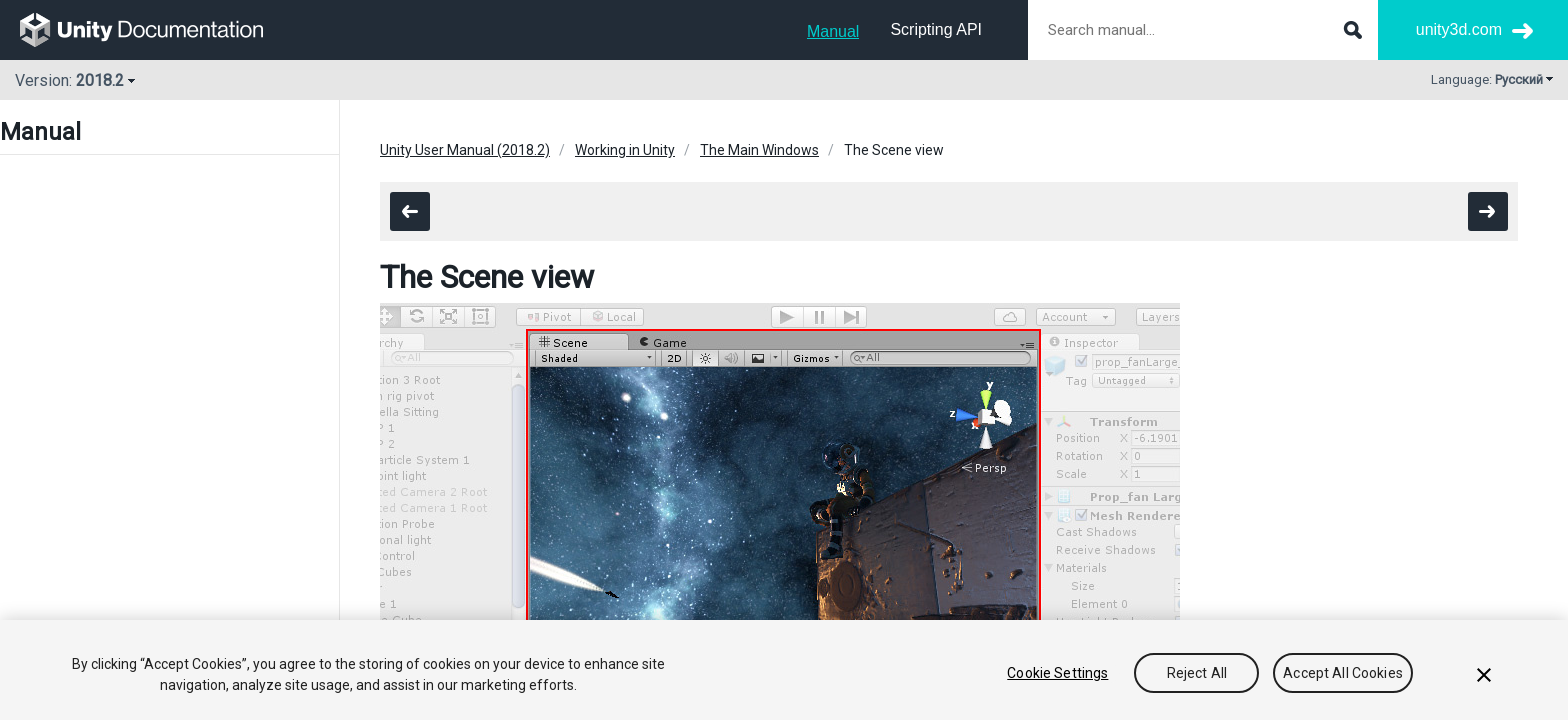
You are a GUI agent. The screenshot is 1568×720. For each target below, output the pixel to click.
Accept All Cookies (1343, 673)
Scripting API (936, 29)
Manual (833, 31)
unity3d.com (1459, 29)
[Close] (1484, 675)
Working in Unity (625, 150)
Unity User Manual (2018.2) (465, 150)
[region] (784, 670)
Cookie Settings (1057, 673)
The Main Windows (759, 150)
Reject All (1197, 673)
